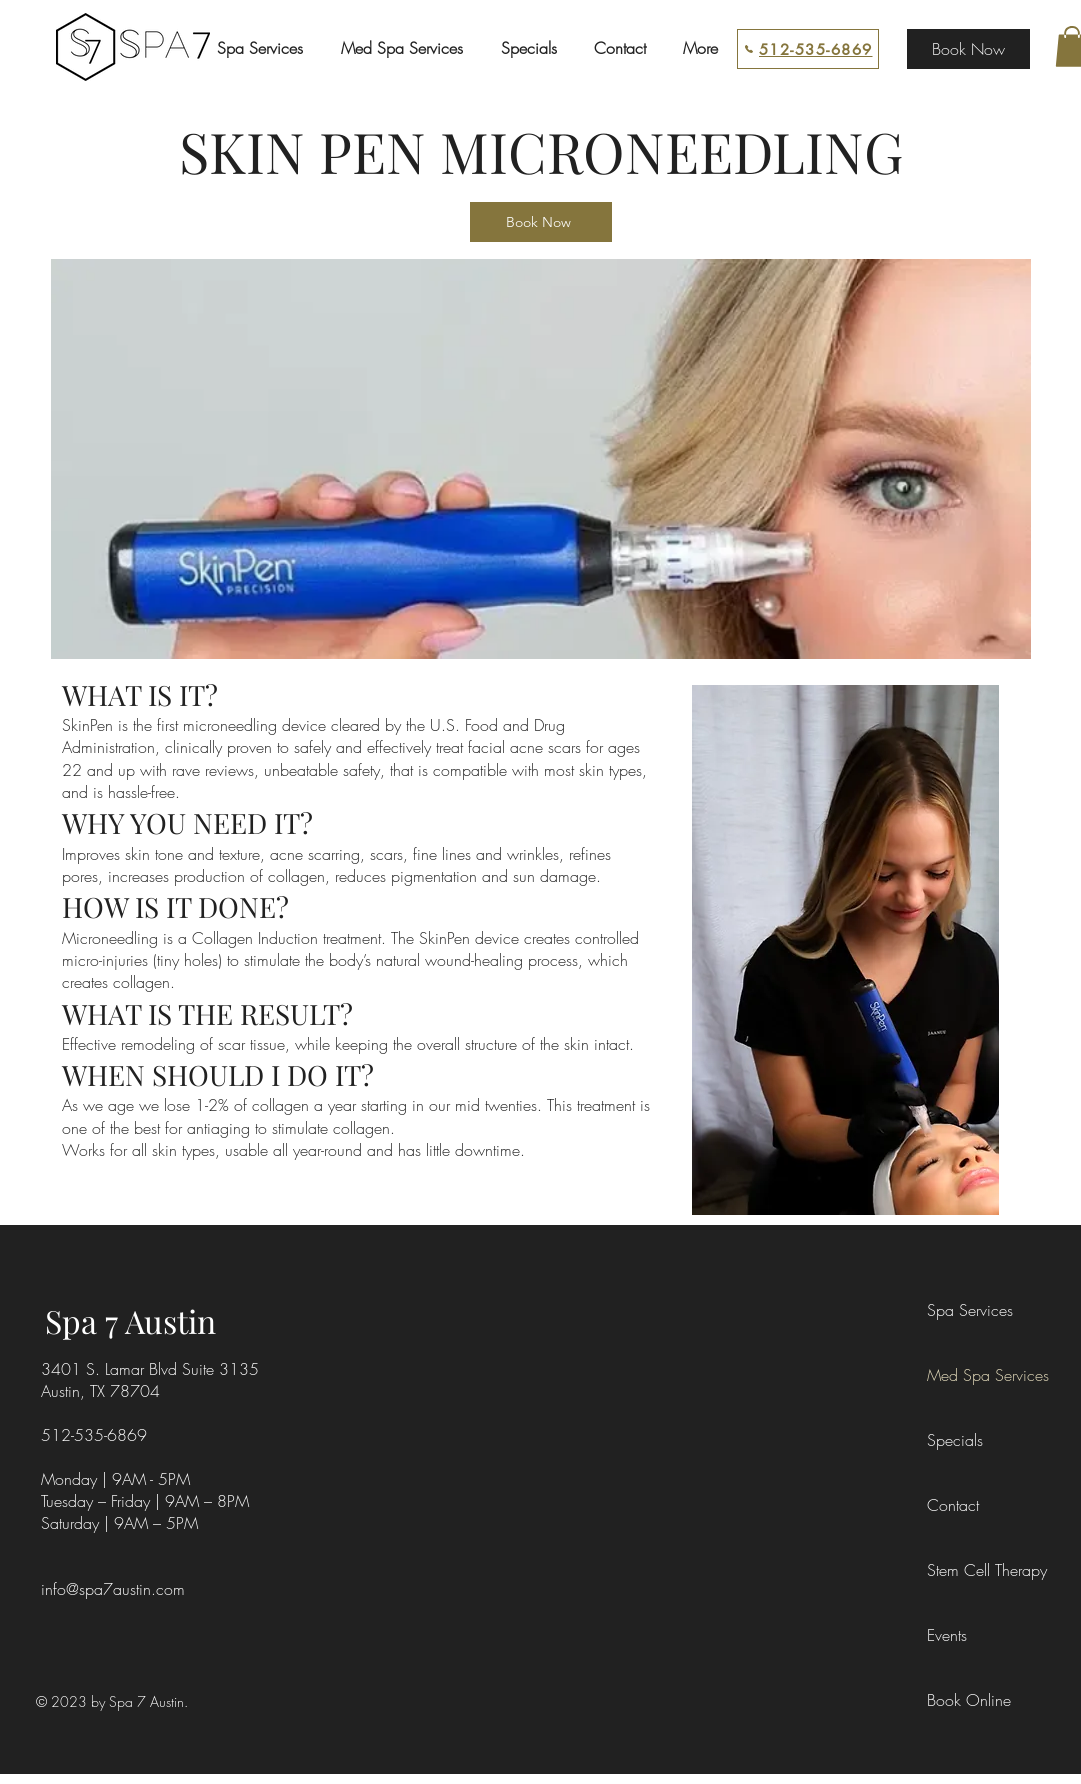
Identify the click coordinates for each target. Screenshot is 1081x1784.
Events (947, 1635)
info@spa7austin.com (113, 1589)
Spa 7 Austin (130, 1320)
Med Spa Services (972, 1375)
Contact (953, 1505)
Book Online (969, 1700)
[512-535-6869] (808, 49)
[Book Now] (968, 49)
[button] (260, 48)
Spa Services (970, 1310)
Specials (955, 1440)
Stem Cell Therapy (972, 1570)
